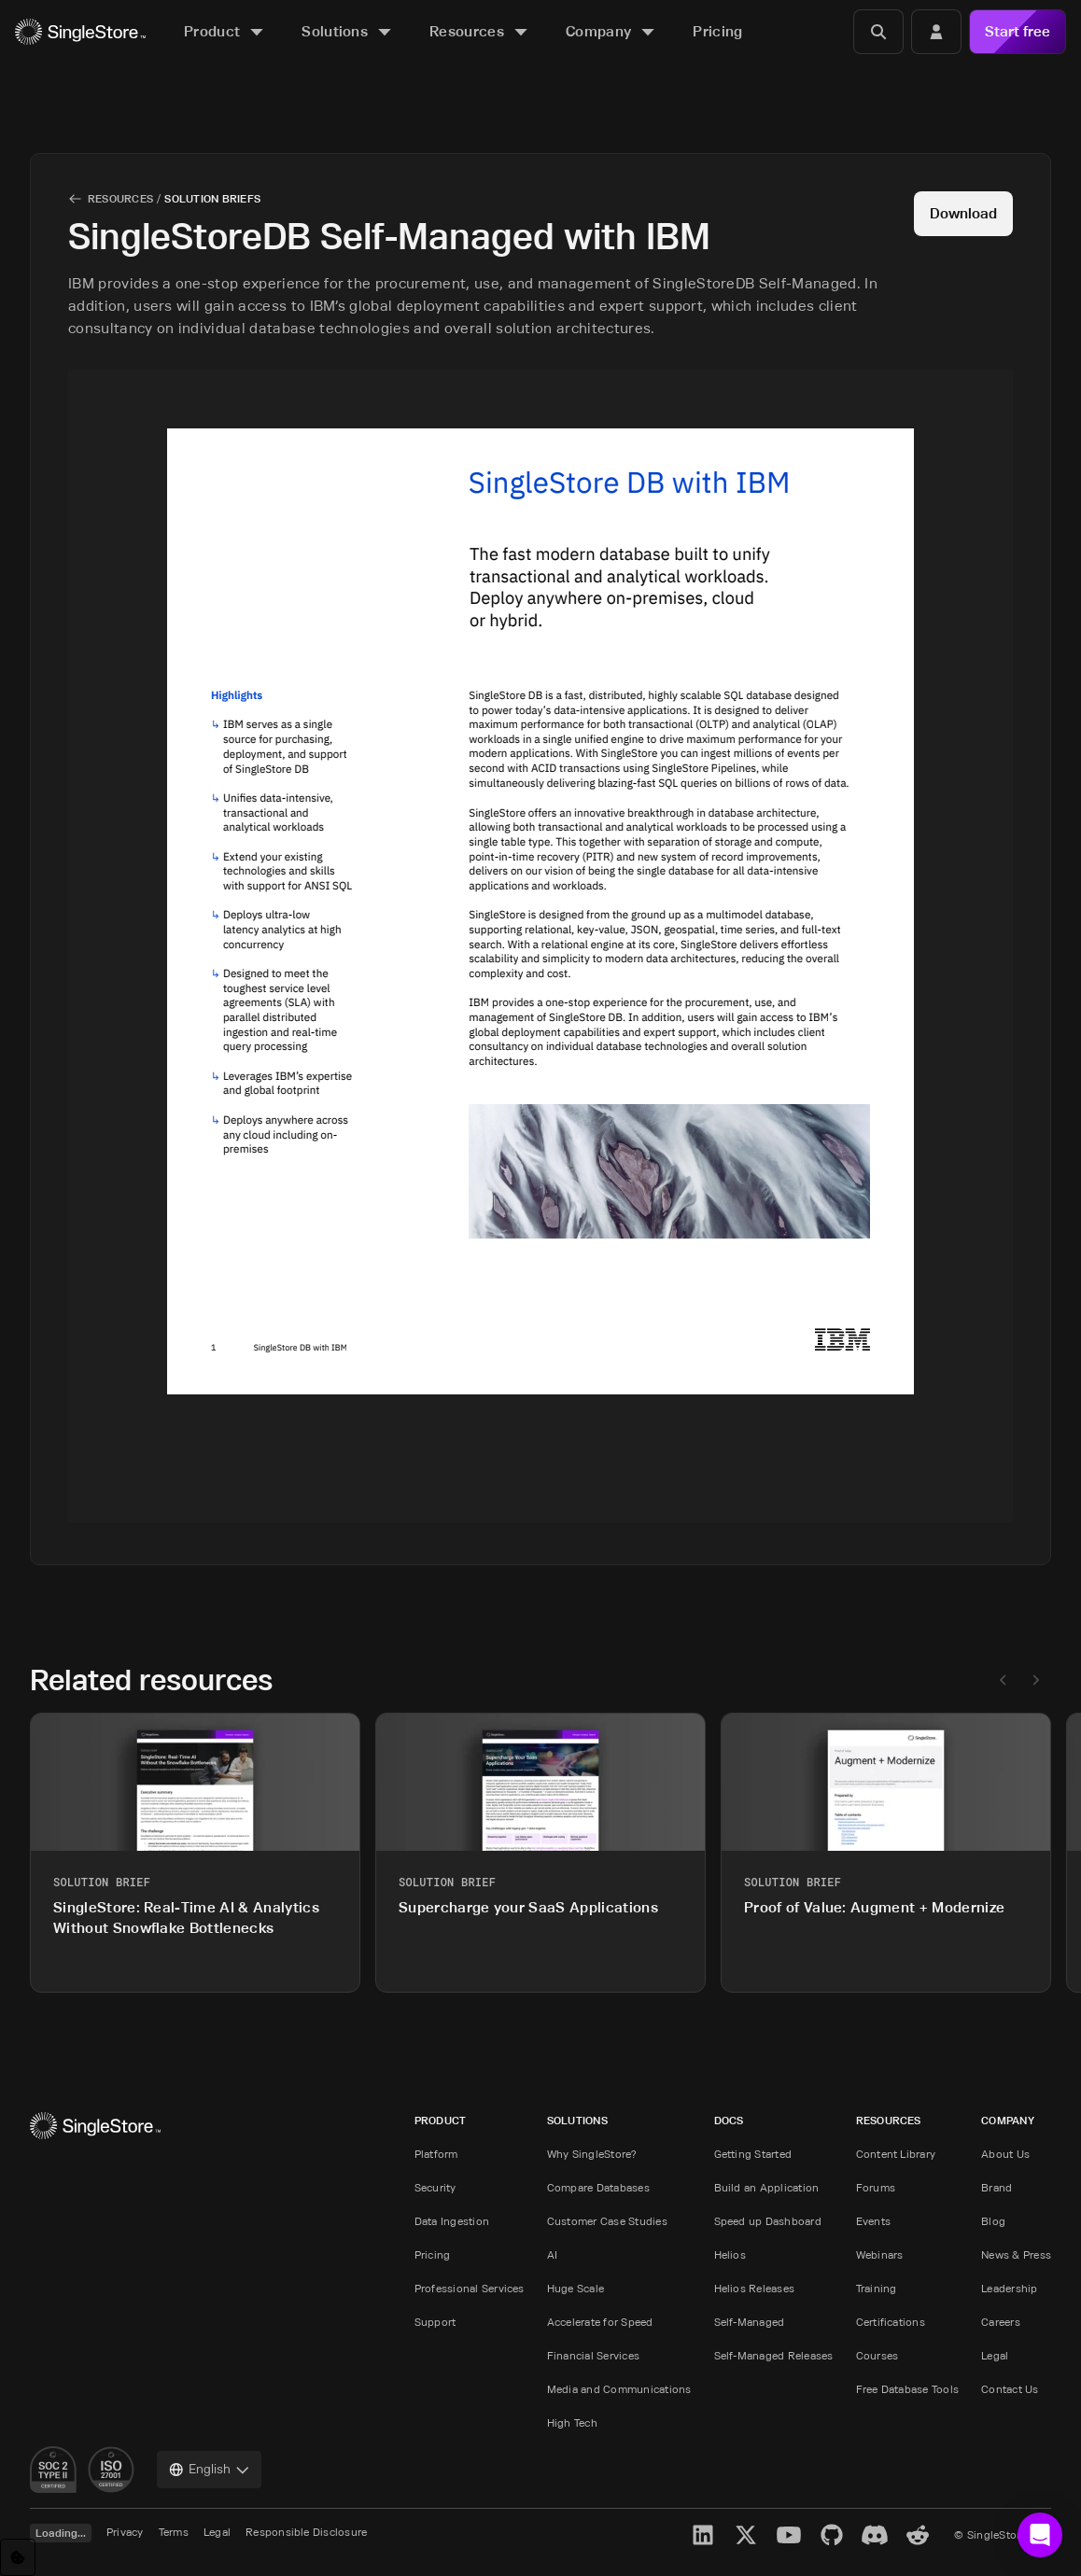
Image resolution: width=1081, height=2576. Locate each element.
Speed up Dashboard (767, 2221)
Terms (174, 2532)
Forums (875, 2187)
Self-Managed (749, 2322)
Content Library (896, 2154)
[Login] (936, 31)
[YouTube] (789, 2535)
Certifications (890, 2322)
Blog (993, 2221)
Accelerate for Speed (600, 2322)
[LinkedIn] (703, 2535)
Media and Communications (619, 2389)
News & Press (1016, 2254)
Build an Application (767, 2187)
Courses (877, 2355)
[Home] (80, 32)
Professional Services (469, 2288)
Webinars (880, 2254)
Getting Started (753, 2154)
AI (552, 2254)
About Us (1005, 2154)
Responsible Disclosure (306, 2532)
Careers (1000, 2322)
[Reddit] (918, 2535)
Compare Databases (598, 2187)
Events (873, 2221)
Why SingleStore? (592, 2154)
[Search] (878, 31)
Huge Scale (575, 2288)
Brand (996, 2187)
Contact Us (1009, 2389)
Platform (436, 2154)
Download (963, 213)
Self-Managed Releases (774, 2355)
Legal (994, 2355)
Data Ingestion (451, 2221)
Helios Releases (754, 2288)
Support (435, 2322)
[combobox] (209, 2469)
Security (435, 2187)
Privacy (125, 2532)
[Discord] (875, 2535)
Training (876, 2288)
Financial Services (593, 2355)
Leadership (1009, 2288)
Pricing (432, 2254)
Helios (730, 2254)
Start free (1017, 31)
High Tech (572, 2422)
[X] (746, 2535)
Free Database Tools (908, 2389)
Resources (120, 198)
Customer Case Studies (607, 2221)
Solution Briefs (212, 198)
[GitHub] (832, 2535)
